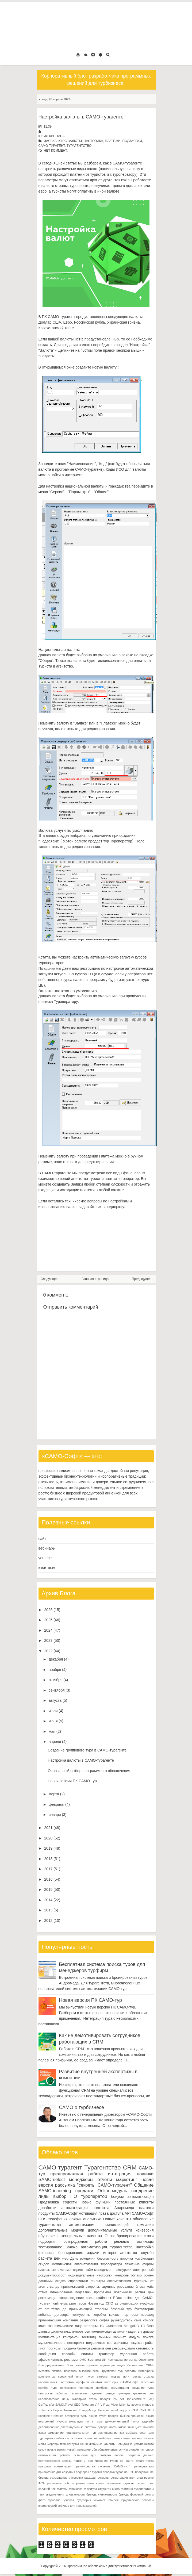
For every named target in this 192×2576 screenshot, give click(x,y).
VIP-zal (105, 2404)
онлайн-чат (136, 2449)
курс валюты (70, 141)
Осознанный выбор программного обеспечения (89, 1771)
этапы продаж (99, 2399)
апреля (55, 1741)
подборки (47, 2241)
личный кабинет (112, 2337)
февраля (56, 1804)
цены (66, 2399)
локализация (121, 2438)
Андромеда (124, 2208)
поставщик (86, 2387)
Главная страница (95, 1279)
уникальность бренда (113, 2494)
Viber (114, 2404)
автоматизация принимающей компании (111, 2224)
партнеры (130, 2315)
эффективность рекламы (58, 2360)
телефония (58, 2219)
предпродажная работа (76, 2173)
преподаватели (143, 2466)
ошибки (96, 2382)
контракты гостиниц (79, 2337)
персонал (146, 2382)
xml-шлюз (45, 2410)
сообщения (47, 2354)
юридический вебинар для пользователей (68, 2505)
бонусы (117, 2196)
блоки (140, 2286)
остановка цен (85, 2455)
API (128, 2213)
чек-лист (99, 2500)
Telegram (87, 2404)
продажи (84, 2190)
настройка (93, 141)
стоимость (46, 2393)
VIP (97, 2404)
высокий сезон (89, 2370)
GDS (43, 2219)
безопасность (107, 2258)
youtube (45, 1558)
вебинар (45, 2315)
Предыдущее (141, 1279)
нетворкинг (75, 2343)
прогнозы (54, 2348)
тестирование (50, 2247)
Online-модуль (112, 2190)
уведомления (55, 2494)
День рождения (82, 2258)
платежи (113, 141)
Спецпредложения (51, 2365)
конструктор (47, 2376)
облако (136, 2275)
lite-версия (133, 2404)
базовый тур (121, 2309)
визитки (57, 2370)
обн (94, 2449)
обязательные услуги (113, 2449)
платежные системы (55, 2270)
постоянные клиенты (133, 2202)
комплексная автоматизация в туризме (122, 2331)
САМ (135, 2410)
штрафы (91, 2326)
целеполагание (49, 2399)
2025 (48, 1620)
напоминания (48, 2382)
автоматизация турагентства (107, 2247)
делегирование (49, 2427)
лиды (44, 2196)
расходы (90, 2477)
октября (55, 1680)
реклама (121, 2241)
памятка (105, 2455)
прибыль (102, 2387)
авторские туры (76, 2415)
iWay (122, 2404)
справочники (78, 2281)
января (55, 1814)
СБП (143, 2410)
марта (54, 1794)
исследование (107, 2432)
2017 (48, 1869)
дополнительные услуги (110, 2230)
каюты (78, 2438)
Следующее (50, 1279)
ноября (55, 1669)
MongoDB (131, 2326)
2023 (48, 1640)
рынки (80, 2483)
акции (93, 2415)
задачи (93, 2253)
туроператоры (143, 2488)
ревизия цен (101, 2348)
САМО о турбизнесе (81, 2107)
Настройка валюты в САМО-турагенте (81, 117)
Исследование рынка (122, 2359)
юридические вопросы (137, 2500)
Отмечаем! (146, 2359)
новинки (145, 2173)
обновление (143, 2219)
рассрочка (76, 2477)
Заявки (75, 2219)
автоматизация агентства (85, 2208)
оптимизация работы (54, 2455)
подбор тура (48, 2387)
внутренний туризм (53, 2421)
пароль (119, 2455)
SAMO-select (52, 2179)
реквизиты (54, 2483)
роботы (69, 2483)
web (65, 2258)
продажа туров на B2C (118, 2472)
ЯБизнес (57, 2415)
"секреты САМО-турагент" (104, 2185)
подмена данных (141, 2455)
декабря (56, 1659)
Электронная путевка (82, 2365)
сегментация (120, 2387)
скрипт (78, 2270)
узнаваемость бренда (81, 2494)
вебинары (47, 1548)
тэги (41, 2494)
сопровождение (71, 2298)
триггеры (124, 2393)
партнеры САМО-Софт (121, 2382)
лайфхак (105, 2438)
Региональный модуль (114, 2410)
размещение (58, 2477)
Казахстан (70, 2410)
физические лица (69, 2326)
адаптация (107, 2365)
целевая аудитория (77, 2500)
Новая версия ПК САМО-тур (72, 1781)
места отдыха (142, 2376)
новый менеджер (79, 2449)
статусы (61, 2488)
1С (101, 2326)
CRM (130, 2167)
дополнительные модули (61, 2230)
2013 (48, 1910)
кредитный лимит (71, 2376)
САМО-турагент (52, 146)
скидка (60, 2281)
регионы (103, 2477)
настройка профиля (74, 2382)
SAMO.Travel (64, 2404)
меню (42, 2443)
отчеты (105, 2179)
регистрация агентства (126, 2477)
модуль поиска (141, 2337)
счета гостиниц (122, 2488)
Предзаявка (49, 2202)
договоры (62, 2315)
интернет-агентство (120, 2253)
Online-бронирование (123, 2236)
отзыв (43, 2292)
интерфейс (145, 2370)
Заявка (50, 141)
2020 (48, 1838)
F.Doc (117, 2298)
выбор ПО (65, 2196)
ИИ (104, 2359)
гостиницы (144, 2241)
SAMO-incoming (55, 2190)
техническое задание (86, 2393)
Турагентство (79, 146)
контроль (121, 2275)
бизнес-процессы (132, 2415)
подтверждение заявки (55, 2460)
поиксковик (68, 2387)
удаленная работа (136, 2354)
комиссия (91, 2438)
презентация (63, 2466)
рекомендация (123, 2348)
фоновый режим (142, 2494)
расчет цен (144, 2292)
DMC (82, 2359)
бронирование (70, 2253)
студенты (104, 2488)
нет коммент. (56, 150)
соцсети (69, 2202)
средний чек (47, 2488)
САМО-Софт (143, 2213)
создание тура (143, 2387)
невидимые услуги (130, 2443)
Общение (144, 2185)
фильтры (98, 2281)
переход (147, 2315)
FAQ (150, 2399)
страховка (75, 2488)
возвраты (70, 2370)
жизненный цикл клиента (135, 2427)
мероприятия (56, 2443)
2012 (48, 1920)
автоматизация (141, 2196)
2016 (48, 1879)
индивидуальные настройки (90, 2275)
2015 (48, 1889)
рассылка (65, 2185)
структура (90, 2488)
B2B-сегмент (136, 2399)
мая (52, 1731)
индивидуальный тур (81, 2432)
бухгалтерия (144, 2309)
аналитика (92, 2219)
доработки (47, 2208)
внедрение (142, 2190)
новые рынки (56, 2449)
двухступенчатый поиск (122, 2421)
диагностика (61, 2331)
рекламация (48, 2298)
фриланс (54, 2500)
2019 (48, 1848)
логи (126, 2376)
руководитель (121, 2320)
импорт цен (81, 2331)
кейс (150, 2286)
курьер (115, 2376)
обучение (47, 2236)
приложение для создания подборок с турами (70, 2472)
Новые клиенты (117, 2219)
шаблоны (104, 2298)
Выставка (94, 2359)
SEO (77, 2404)
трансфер (106, 2354)
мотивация (88, 2213)
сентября (57, 1690)
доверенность (107, 2427)
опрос (149, 2449)
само (90, 2483)
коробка (100, 2315)
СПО (109, 2303)
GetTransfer (46, 2404)
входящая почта (81, 2421)
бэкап (149, 2415)
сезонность (144, 2348)
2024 (48, 1630)
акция (121, 2365)
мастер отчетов (142, 2438)
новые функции (96, 2202)
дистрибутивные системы (79, 2427)
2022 (48, 1651)
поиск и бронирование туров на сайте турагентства (114, 2460)
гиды (99, 2421)
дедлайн (147, 2421)
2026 (48, 1610)
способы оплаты (77, 2354)
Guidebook (114, 2326)
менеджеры (81, 2179)
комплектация (49, 2337)
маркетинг (126, 2179)
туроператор (94, 2196)
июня (53, 1721)
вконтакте (47, 1567)
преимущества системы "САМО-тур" (102, 2466)
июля (53, 1711)
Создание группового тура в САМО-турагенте (87, 1750)
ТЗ (143, 2326)
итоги (149, 2236)
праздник (45, 2466)
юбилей (113, 2500)
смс (151, 2483)
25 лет (118, 2399)
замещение (56, 2432)
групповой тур (112, 2370)
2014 (48, 1900)
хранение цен (143, 2393)
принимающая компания (58, 2320)
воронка (126, 2258)
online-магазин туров (69, 2303)
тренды (110, 2393)
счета (90, 2298)
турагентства (50, 2224)
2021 (48, 1828)
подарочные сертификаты (107, 2343)
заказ (42, 2432)
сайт (42, 1538)
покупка (135, 2343)
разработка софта (94, 2320)
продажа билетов (76, 2348)
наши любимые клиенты (98, 2443)
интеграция (120, 2173)
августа (55, 1700)
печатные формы (139, 2264)
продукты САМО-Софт (58, 2213)
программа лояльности (113, 2292)
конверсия (144, 2230)
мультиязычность (52, 2343)
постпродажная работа (84, 2241)
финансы (47, 2253)
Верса (57, 2410)
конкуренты (81, 2315)
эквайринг (79, 2399)
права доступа (111, 2213)
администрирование (118, 2286)
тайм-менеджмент (100, 2270)
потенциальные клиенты (79, 2236)
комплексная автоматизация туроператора (86, 2264)
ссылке (49, 969)
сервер (141, 2483)
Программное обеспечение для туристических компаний (109, 2566)
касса (69, 2438)
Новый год (95, 2303)
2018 (48, 1859)
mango (146, 2404)
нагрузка (73, 2443)
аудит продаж (108, 2415)
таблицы (61, 2393)
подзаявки (132, 141)
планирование (61, 2292)
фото (42, 2500)
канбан (59, 2438)
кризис (114, 2315)
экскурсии (123, 2270)
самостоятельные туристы (115, 2483)
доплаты (130, 2370)
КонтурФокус (88, 2410)
